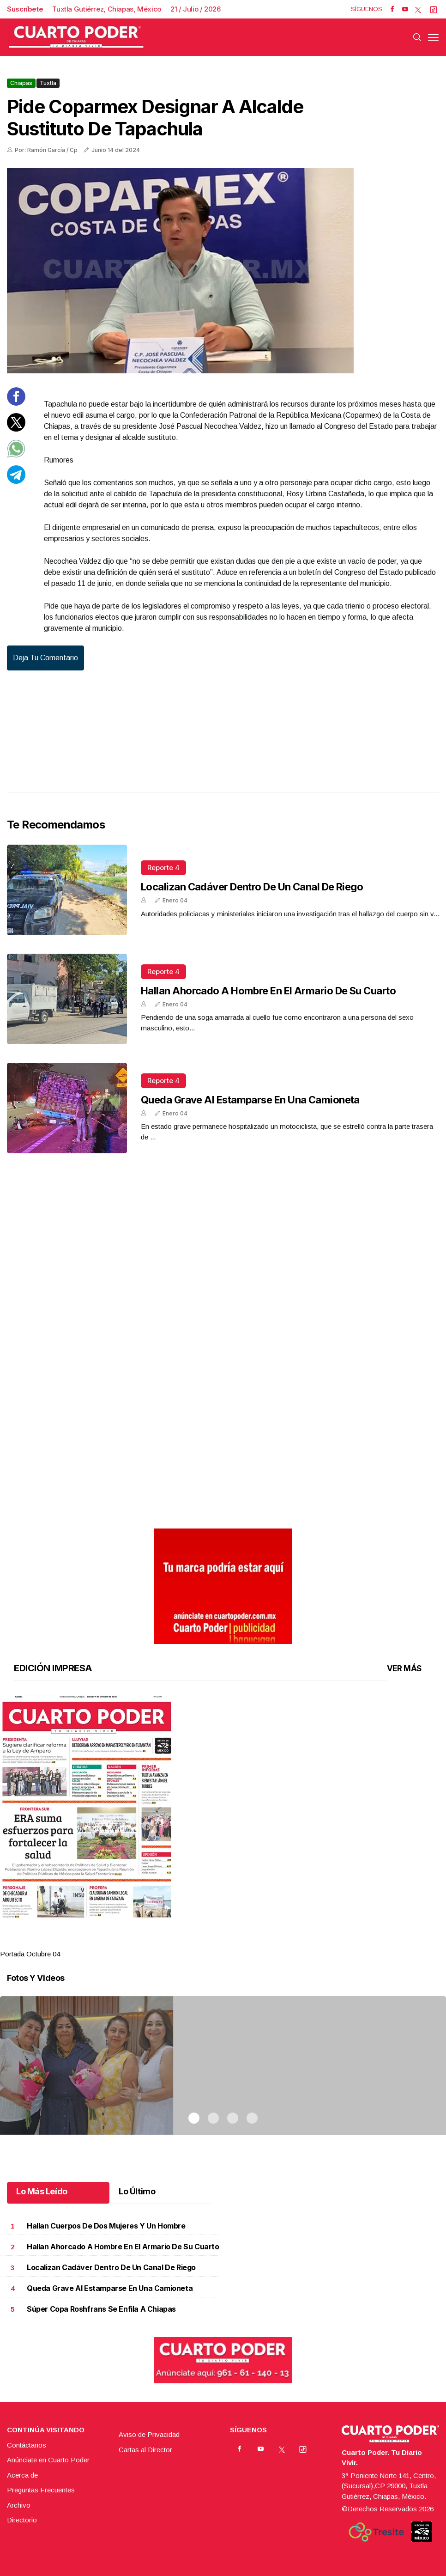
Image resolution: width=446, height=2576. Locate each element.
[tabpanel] (223, 1827)
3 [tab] (232, 1942)
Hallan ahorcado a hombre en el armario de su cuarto (268, 991)
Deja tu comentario (45, 658)
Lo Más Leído (41, 2191)
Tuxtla (48, 82)
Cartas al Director (145, 2450)
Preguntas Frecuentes (41, 2490)
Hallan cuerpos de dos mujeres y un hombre (106, 2226)
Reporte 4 (163, 867)
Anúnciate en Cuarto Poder (48, 2460)
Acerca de (22, 2475)
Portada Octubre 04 (30, 1954)
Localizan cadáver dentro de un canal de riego (252, 887)
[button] (223, 1806)
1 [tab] (193, 1942)
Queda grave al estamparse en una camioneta (250, 1100)
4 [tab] (252, 1942)
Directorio (22, 2520)
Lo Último (137, 2191)
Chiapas (21, 82)
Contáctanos (26, 2445)
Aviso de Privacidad (149, 2434)
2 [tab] (213, 1942)
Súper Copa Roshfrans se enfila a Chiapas (101, 2309)
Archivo (18, 2505)
